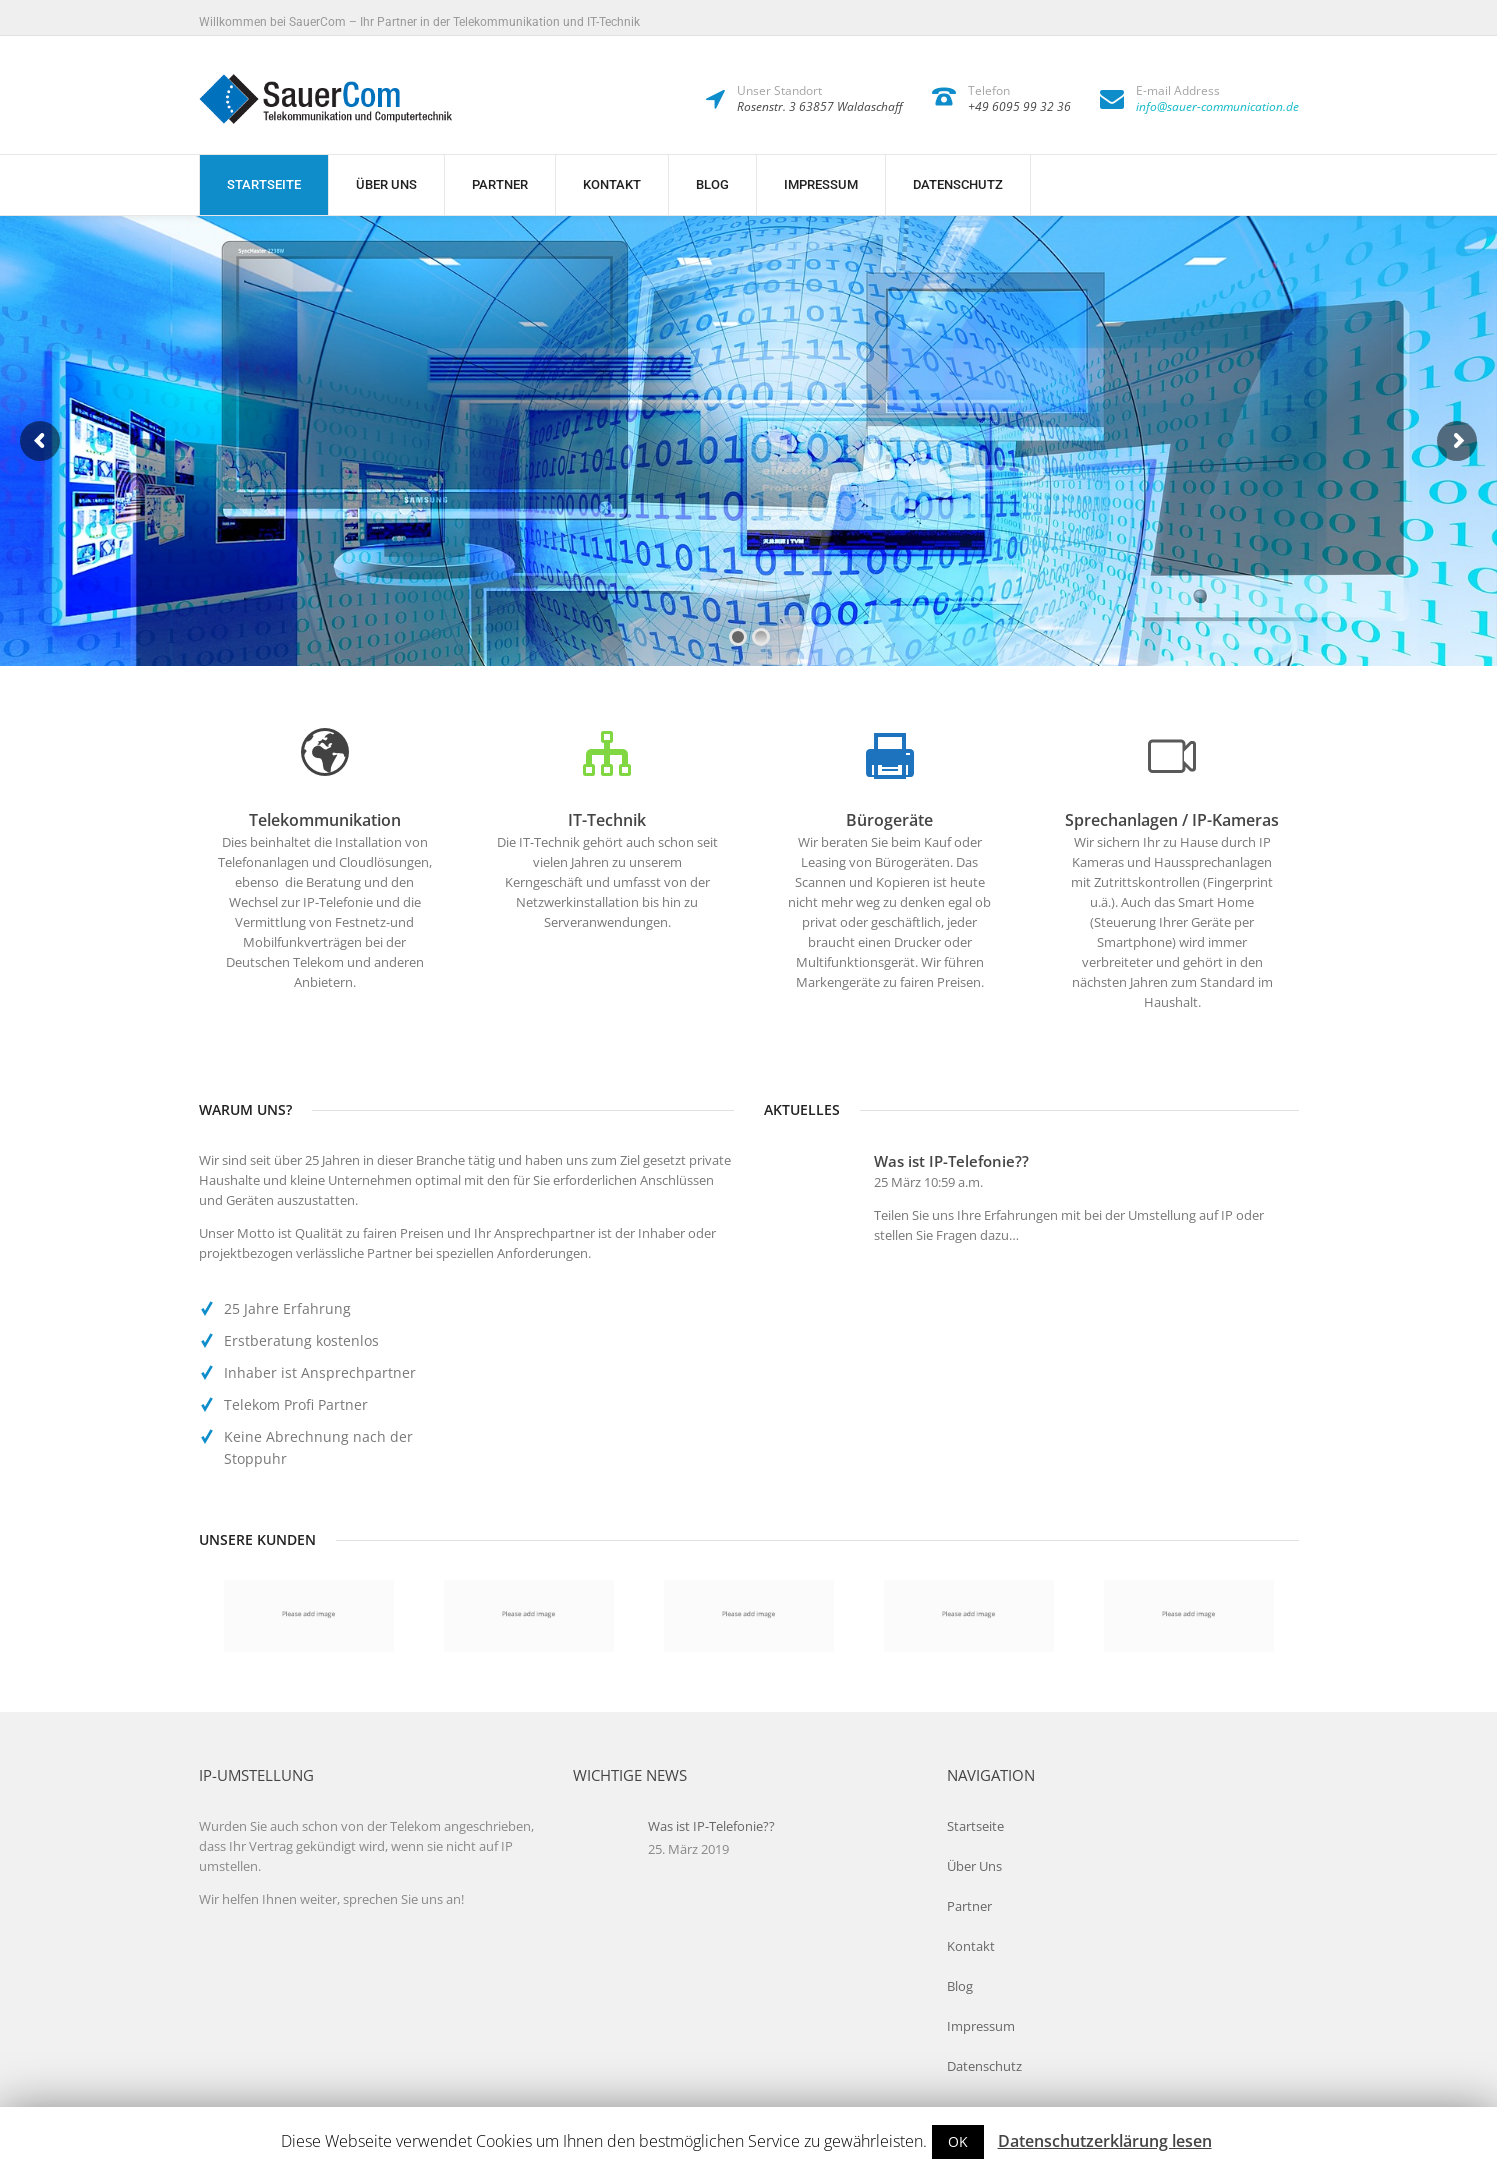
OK (958, 2141)
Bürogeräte (889, 820)
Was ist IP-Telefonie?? (951, 1161)
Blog (712, 184)
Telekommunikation (325, 820)
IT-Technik (607, 820)
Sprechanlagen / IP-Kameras (1172, 820)
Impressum (821, 184)
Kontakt (612, 184)
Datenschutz (958, 184)
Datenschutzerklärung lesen (1105, 2141)
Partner (500, 184)
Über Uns (386, 184)
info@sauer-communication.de (1217, 106)
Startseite (264, 184)
